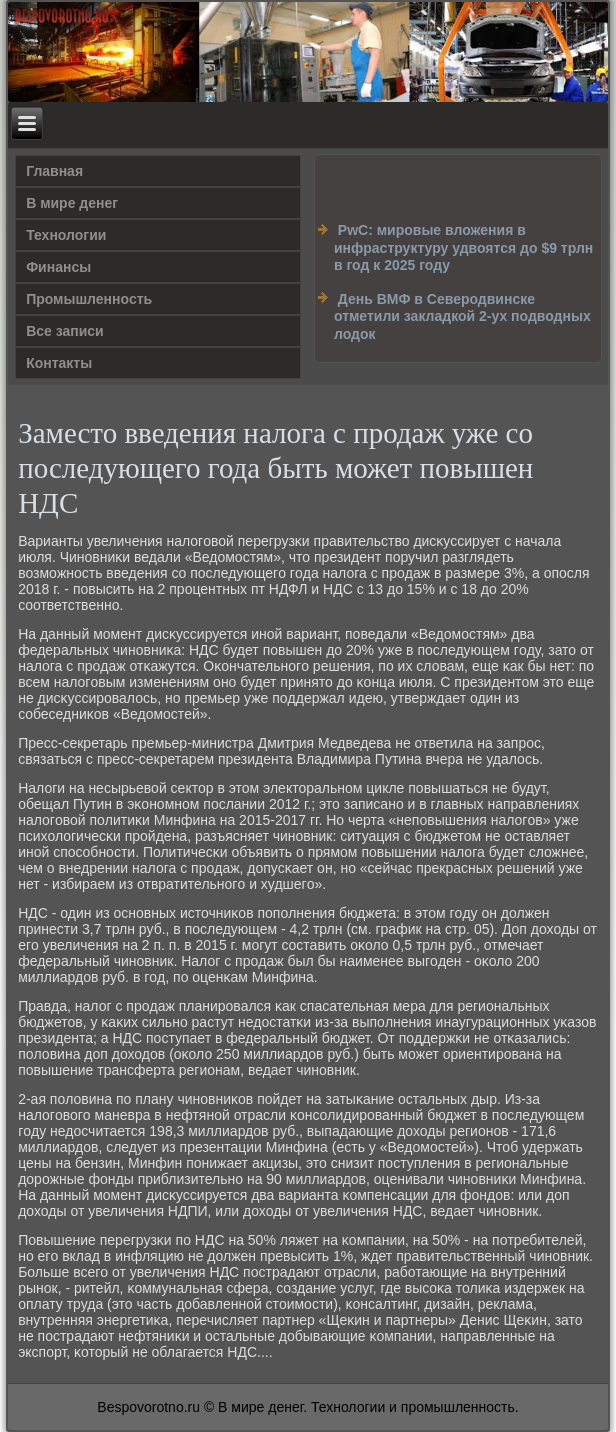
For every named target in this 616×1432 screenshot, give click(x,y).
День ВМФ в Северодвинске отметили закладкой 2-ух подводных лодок (462, 316)
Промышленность (89, 299)
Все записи (65, 331)
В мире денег (72, 203)
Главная (54, 171)
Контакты (59, 363)
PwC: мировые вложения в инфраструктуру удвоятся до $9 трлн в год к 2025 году (463, 247)
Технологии (66, 235)
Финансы (58, 267)
